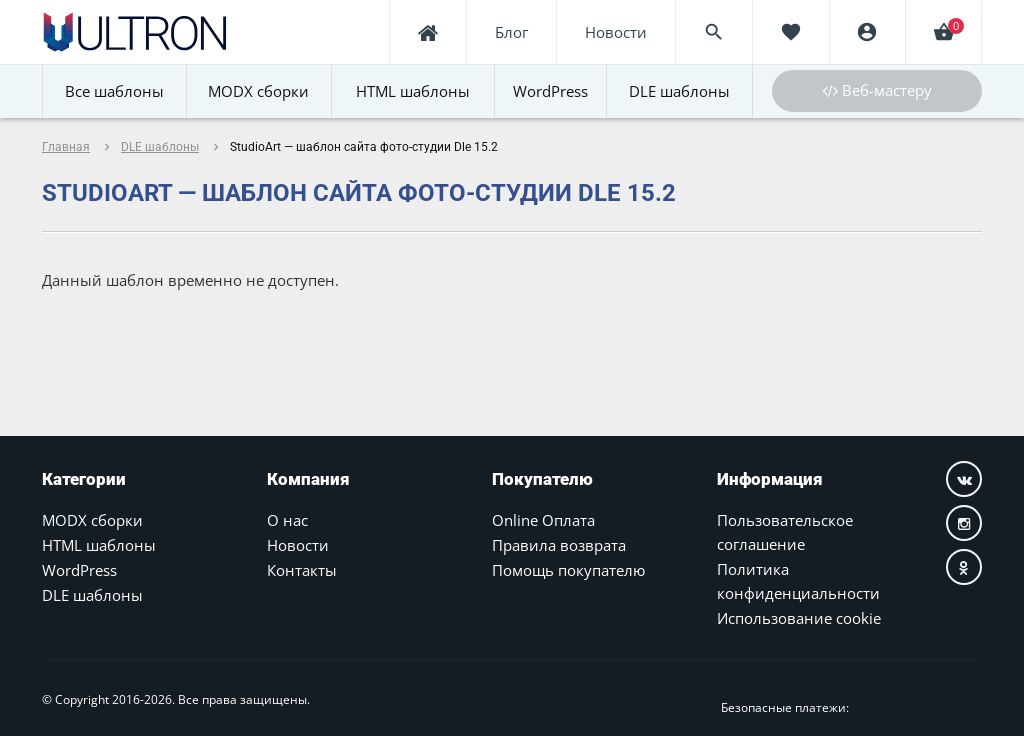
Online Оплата (543, 520)
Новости (298, 545)
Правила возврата (559, 545)
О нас (287, 520)
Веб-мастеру (877, 90)
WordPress (79, 570)
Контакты (302, 570)
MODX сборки (92, 520)
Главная (66, 147)
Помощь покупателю (568, 570)
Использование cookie (799, 618)
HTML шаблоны (99, 545)
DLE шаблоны (160, 147)
